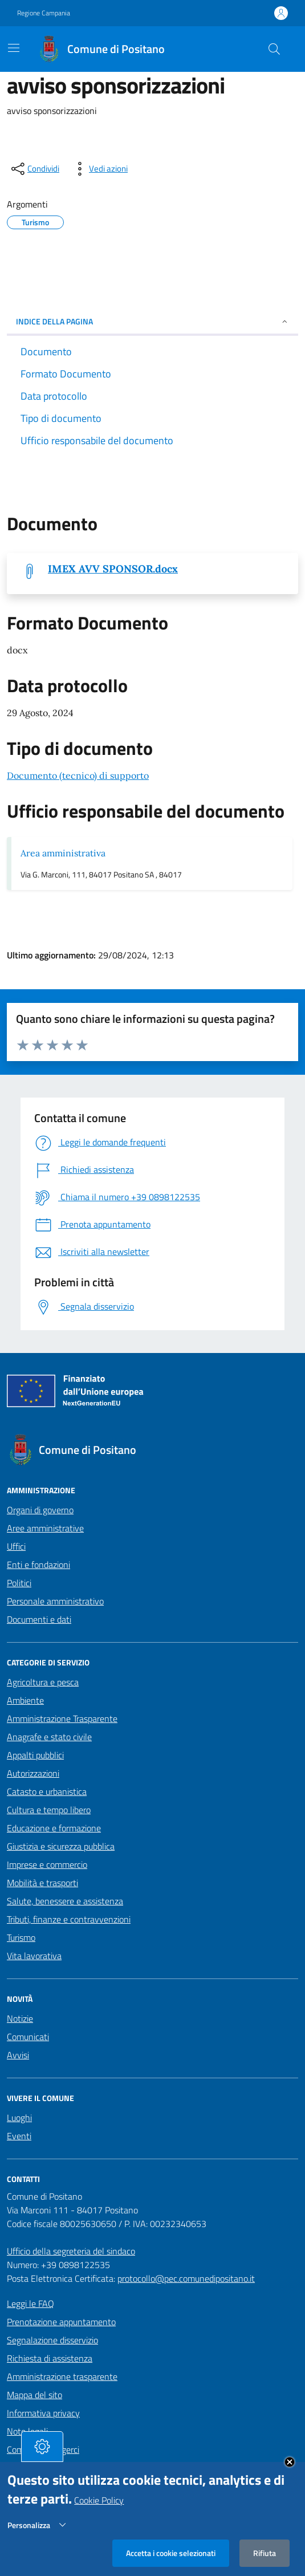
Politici (19, 1583)
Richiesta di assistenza (49, 2358)
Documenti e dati (39, 1619)
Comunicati (28, 2036)
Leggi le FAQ (30, 2303)
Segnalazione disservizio (52, 2340)
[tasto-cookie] (42, 2448)
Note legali (27, 2431)
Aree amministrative (45, 1528)
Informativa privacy (43, 2413)
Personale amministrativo (55, 1601)
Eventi (19, 2136)
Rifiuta (264, 2555)
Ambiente (25, 1700)
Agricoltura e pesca (43, 1682)
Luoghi (19, 2117)
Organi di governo (40, 1510)
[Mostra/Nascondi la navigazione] (14, 48)
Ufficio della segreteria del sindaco (71, 2251)
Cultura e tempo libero (49, 1810)
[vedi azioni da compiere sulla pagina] (99, 169)
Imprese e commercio (47, 1864)
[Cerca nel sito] (274, 49)
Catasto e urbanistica (47, 1791)
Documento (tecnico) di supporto (78, 775)
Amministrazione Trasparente (62, 1718)
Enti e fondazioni (38, 1564)
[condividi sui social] (34, 169)
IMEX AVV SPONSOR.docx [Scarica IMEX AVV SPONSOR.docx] (113, 568)
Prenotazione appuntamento (61, 2322)
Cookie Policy (99, 2502)
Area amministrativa (63, 853)
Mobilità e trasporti (42, 1883)
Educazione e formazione (54, 1828)
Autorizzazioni (33, 1773)
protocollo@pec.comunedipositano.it (186, 2278)
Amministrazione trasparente (62, 2376)
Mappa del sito (34, 2395)
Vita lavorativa (34, 1956)
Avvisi (18, 2055)
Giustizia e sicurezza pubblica (61, 1846)
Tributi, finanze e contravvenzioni (69, 1919)
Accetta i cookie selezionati (170, 2555)
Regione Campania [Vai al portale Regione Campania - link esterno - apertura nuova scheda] (43, 13)
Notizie (20, 2018)
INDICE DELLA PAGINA (152, 321)
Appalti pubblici (35, 1755)
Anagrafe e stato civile (49, 1737)
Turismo (21, 1937)
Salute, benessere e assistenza (65, 1901)
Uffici (16, 1546)
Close (289, 2464)
